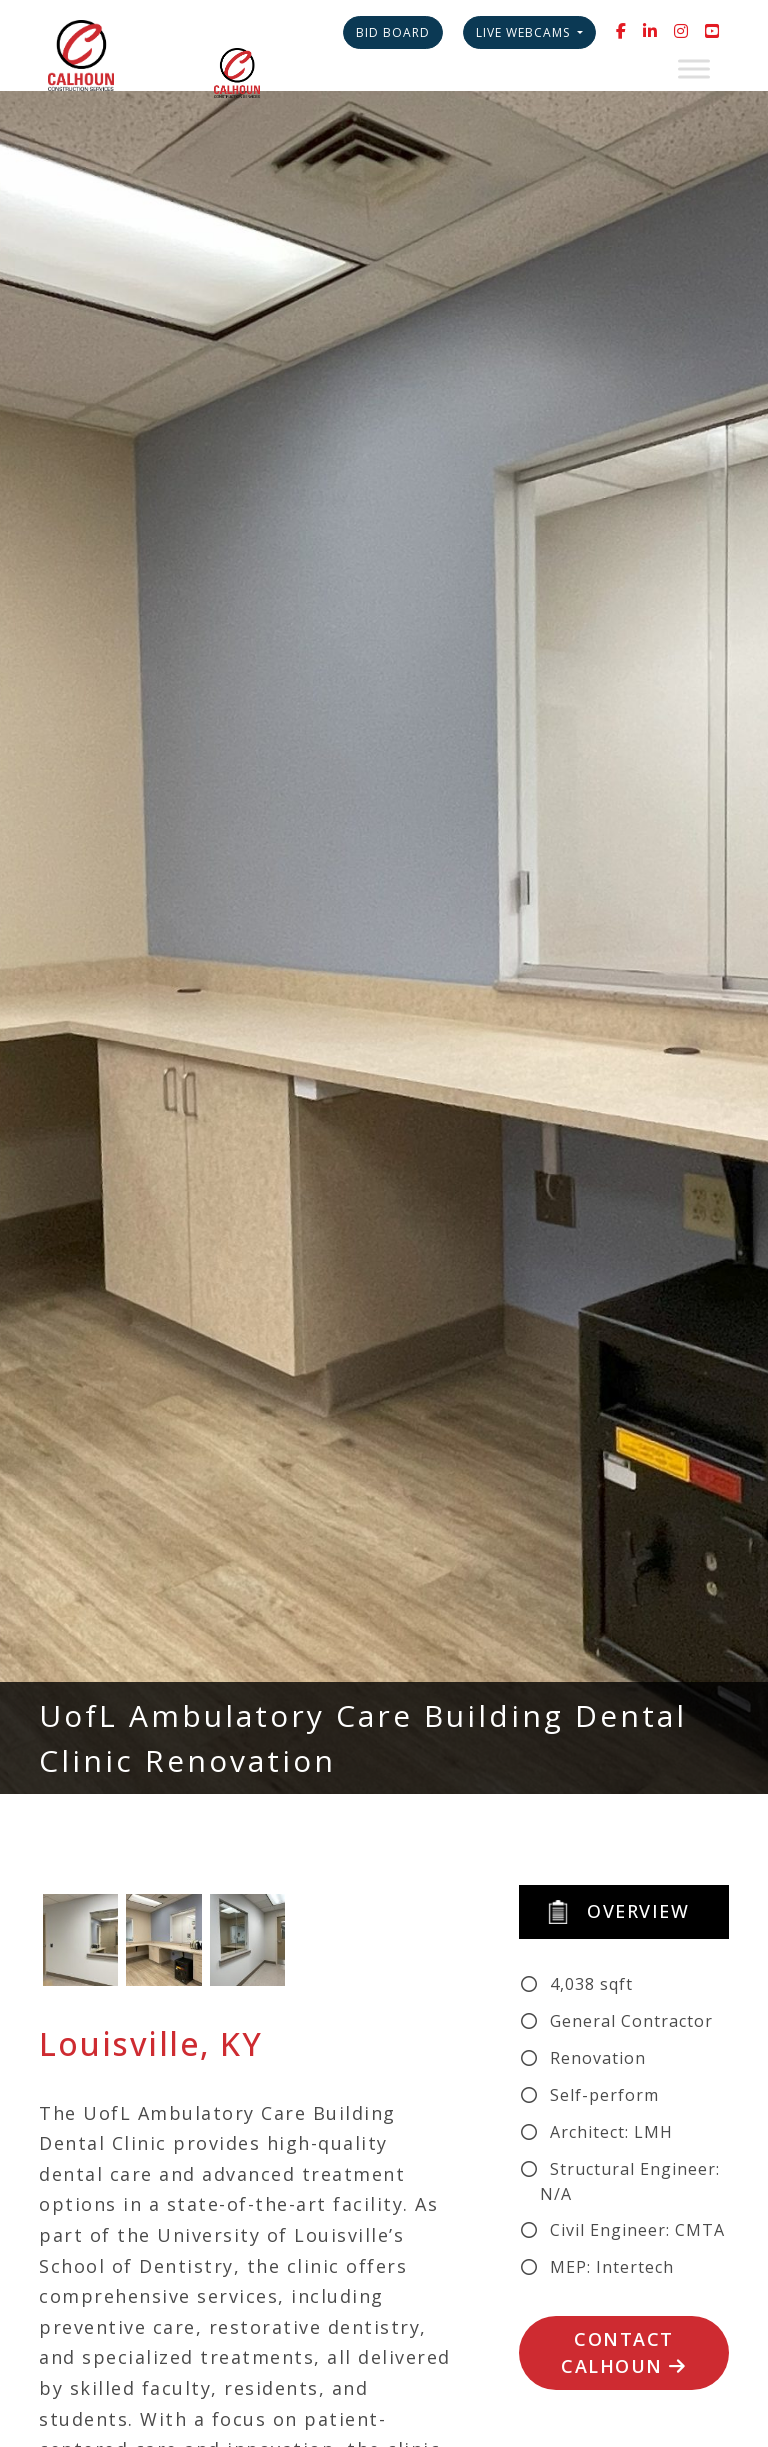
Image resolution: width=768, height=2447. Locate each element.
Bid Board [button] (393, 32)
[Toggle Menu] (694, 68)
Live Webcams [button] (525, 32)
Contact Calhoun (624, 2352)
